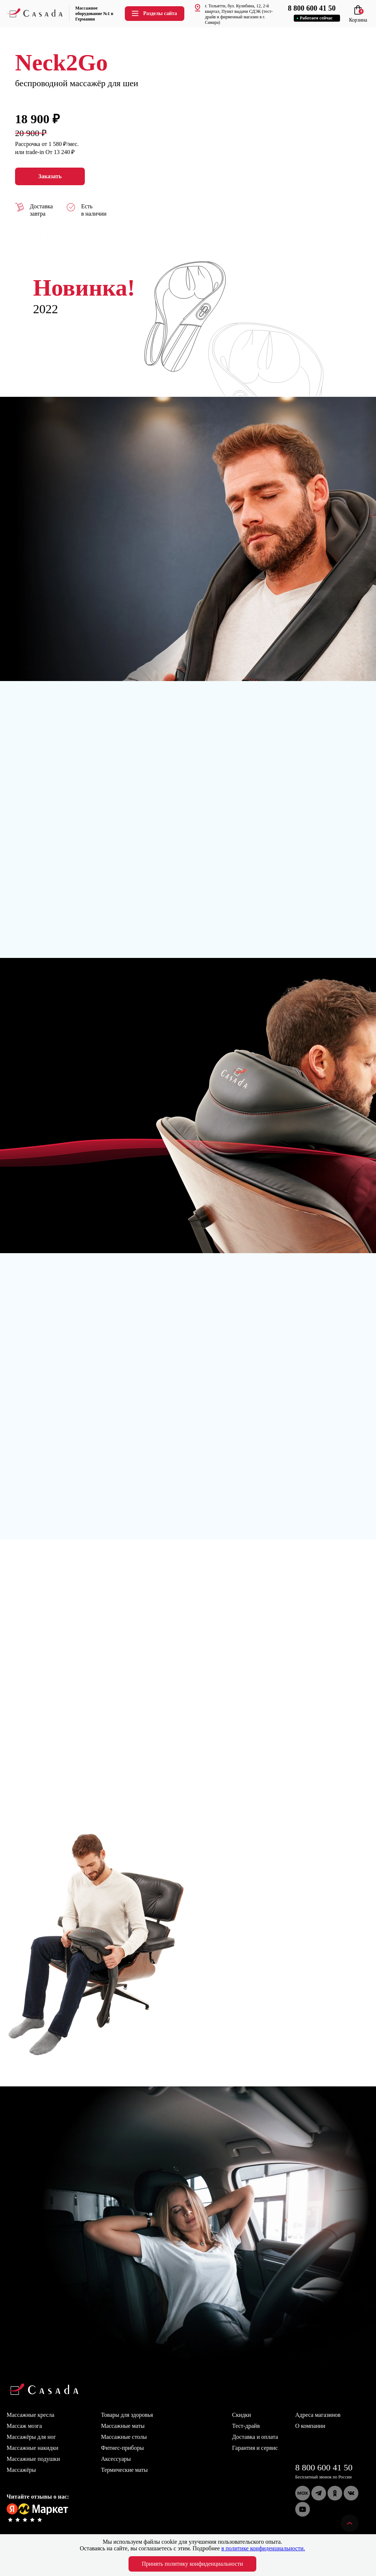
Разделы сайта (154, 13)
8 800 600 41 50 (323, 2467)
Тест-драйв (246, 2426)
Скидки (241, 2415)
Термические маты (124, 2470)
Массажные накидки (32, 2448)
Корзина (358, 17)
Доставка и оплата (255, 2437)
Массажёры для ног (31, 2437)
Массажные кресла (30, 2415)
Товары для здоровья (127, 2415)
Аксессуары (116, 2459)
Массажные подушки (33, 2459)
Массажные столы (124, 2437)
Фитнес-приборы (122, 2448)
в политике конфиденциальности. (263, 2548)
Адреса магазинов (317, 2415)
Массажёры (21, 2470)
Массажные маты (123, 2426)
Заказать (50, 176)
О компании (310, 2426)
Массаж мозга (24, 2426)
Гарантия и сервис (255, 2448)
